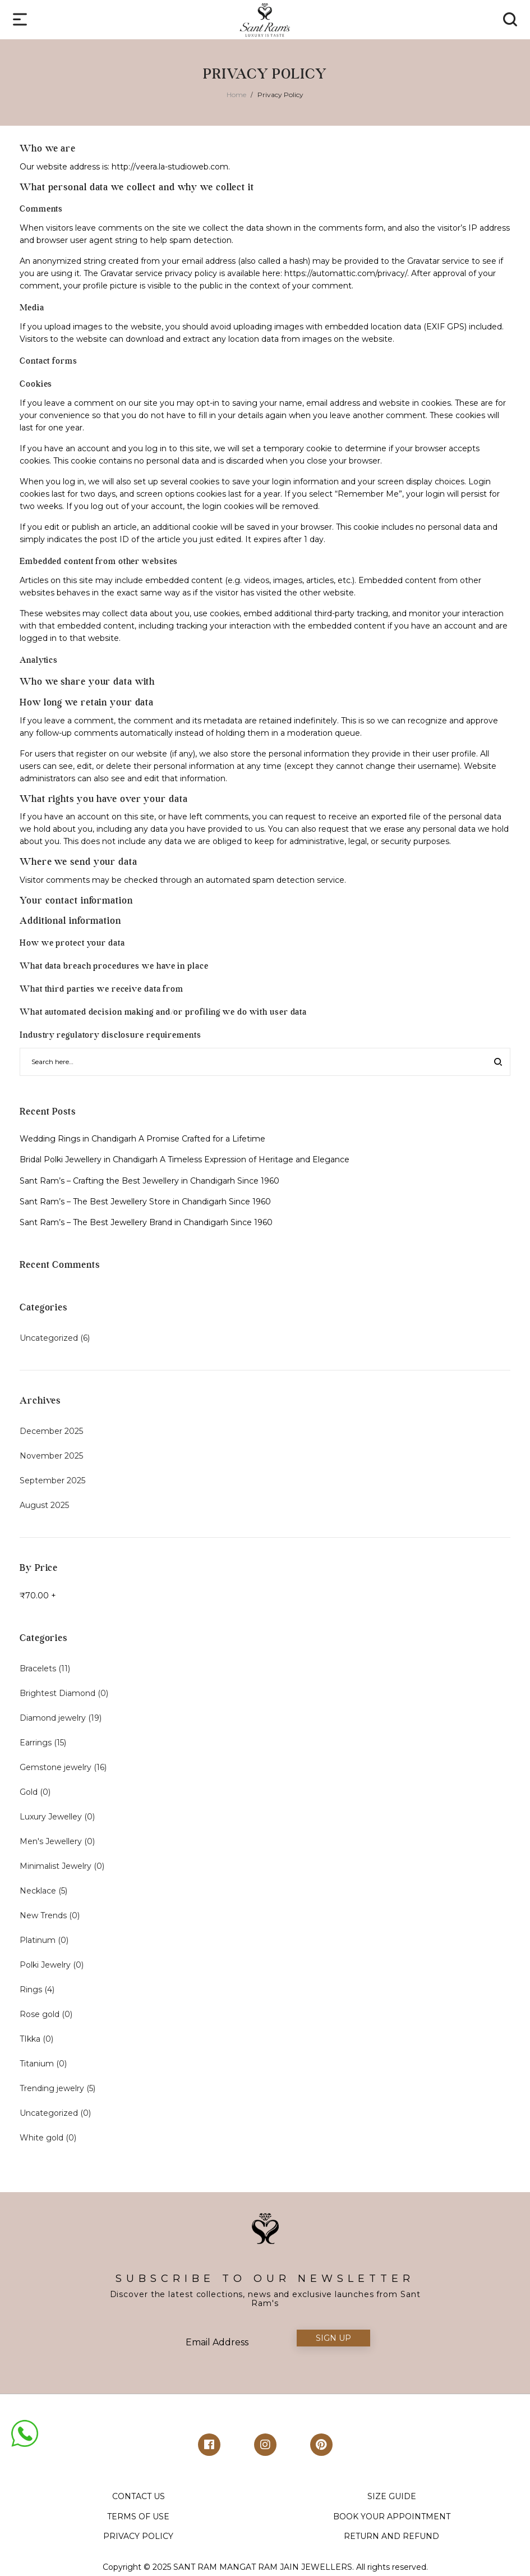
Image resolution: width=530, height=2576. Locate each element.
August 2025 (44, 1505)
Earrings (36, 1743)
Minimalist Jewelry (55, 1866)
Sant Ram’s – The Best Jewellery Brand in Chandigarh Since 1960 (146, 1222)
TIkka (30, 2039)
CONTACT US (138, 2496)
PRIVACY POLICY (138, 2536)
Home (236, 94)
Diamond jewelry (53, 1718)
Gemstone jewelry (55, 1767)
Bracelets (38, 1668)
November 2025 (51, 1456)
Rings (31, 1989)
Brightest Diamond (57, 1693)
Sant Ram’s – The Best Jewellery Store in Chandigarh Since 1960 (145, 1202)
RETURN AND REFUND (391, 2536)
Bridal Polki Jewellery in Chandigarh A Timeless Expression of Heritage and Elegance (184, 1159)
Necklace (38, 1891)
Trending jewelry (52, 2088)
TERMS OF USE (138, 2516)
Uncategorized (49, 1338)
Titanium (37, 2064)
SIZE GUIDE (391, 2496)
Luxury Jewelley (51, 1817)
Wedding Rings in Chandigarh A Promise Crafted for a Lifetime (142, 1139)
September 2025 (52, 1480)
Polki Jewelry (45, 1965)
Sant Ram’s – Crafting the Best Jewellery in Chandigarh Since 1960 (149, 1181)
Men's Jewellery (51, 1841)
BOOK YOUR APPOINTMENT (391, 2516)
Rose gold (39, 2014)
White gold (41, 2138)
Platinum (38, 1940)
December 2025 (51, 1431)
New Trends (43, 1915)
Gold (29, 1792)
